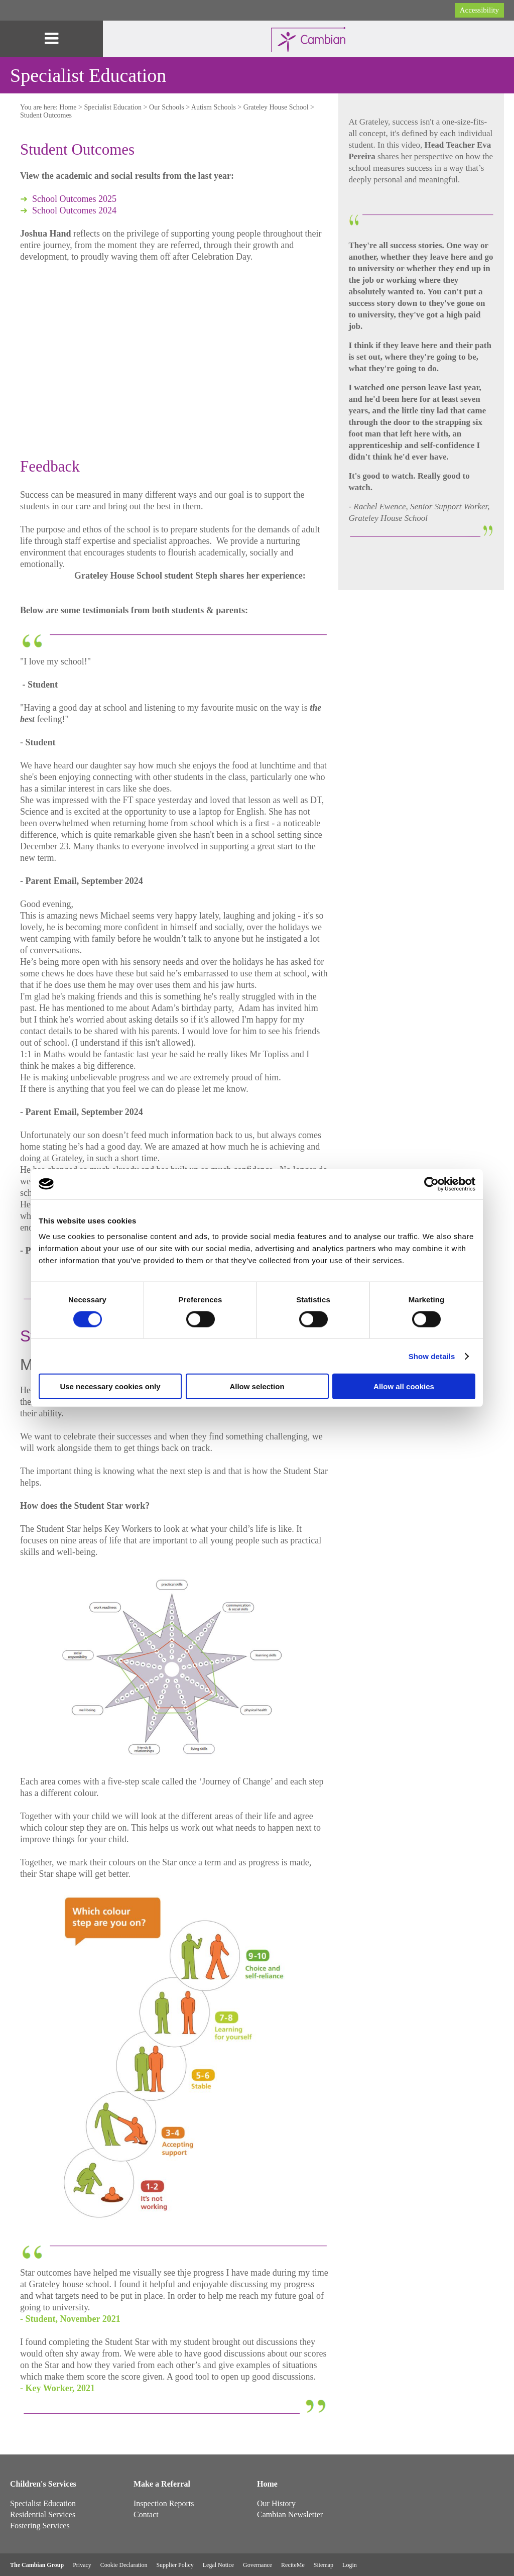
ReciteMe (293, 2564)
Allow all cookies (403, 1386)
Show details (432, 1356)
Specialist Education (113, 107)
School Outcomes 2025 (74, 199)
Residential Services (42, 2514)
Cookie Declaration (124, 2564)
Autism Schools (213, 107)
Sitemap (323, 2564)
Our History (276, 2503)
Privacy (82, 2564)
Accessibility (479, 10)
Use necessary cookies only (110, 1386)
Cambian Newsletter (290, 2514)
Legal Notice (218, 2564)
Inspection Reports (164, 2503)
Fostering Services (40, 2525)
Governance (257, 2564)
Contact (146, 2514)
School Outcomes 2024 (74, 210)
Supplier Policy (174, 2564)
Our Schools (166, 107)
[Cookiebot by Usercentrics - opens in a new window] (431, 1183)
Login (349, 2564)
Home (67, 107)
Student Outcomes (46, 115)
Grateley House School (276, 107)
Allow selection (256, 1386)
